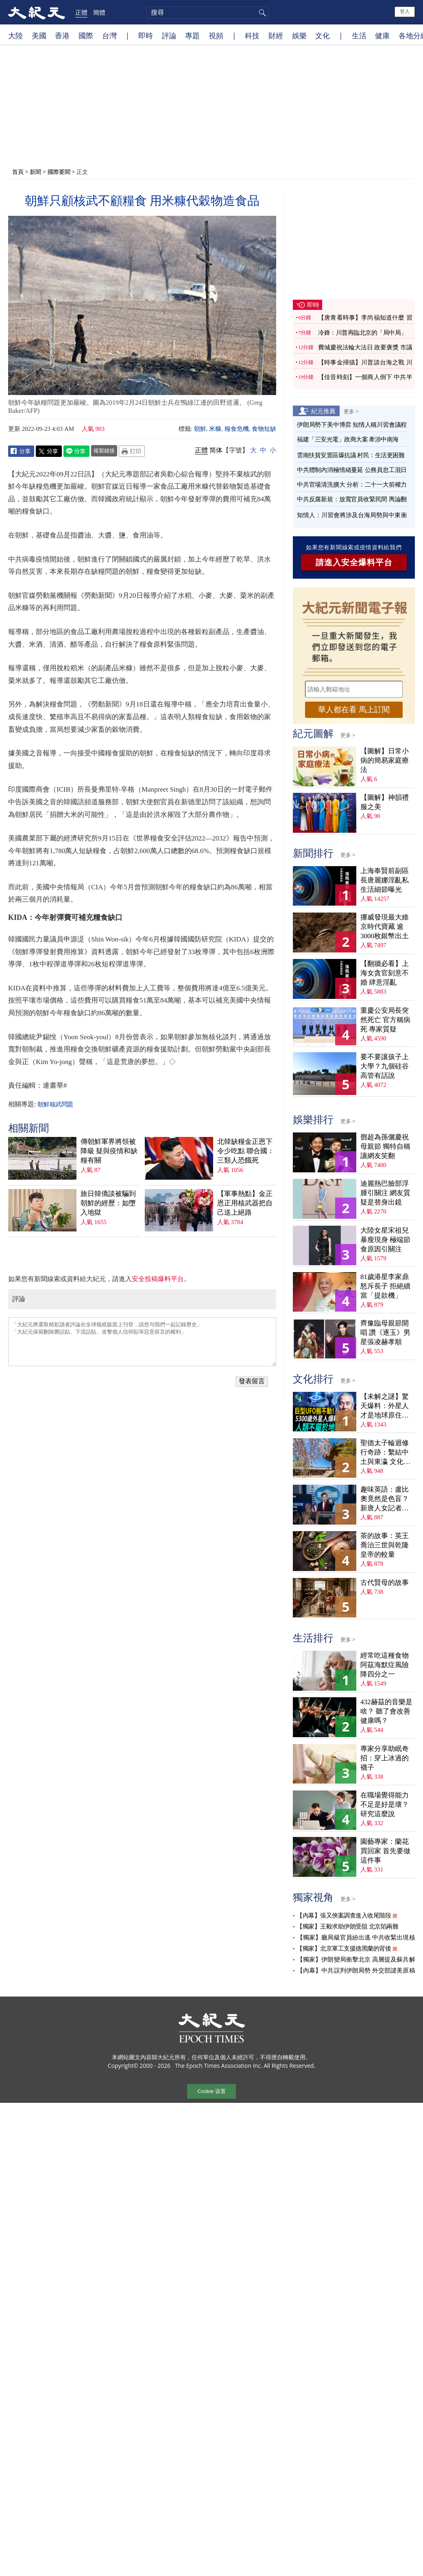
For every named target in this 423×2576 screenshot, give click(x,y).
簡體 (99, 12)
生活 (359, 35)
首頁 (18, 172)
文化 (322, 35)
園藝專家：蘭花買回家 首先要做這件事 (385, 1851)
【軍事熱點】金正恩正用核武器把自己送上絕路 (245, 1203)
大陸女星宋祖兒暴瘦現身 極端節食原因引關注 (385, 1240)
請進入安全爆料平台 (354, 562)
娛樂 (299, 35)
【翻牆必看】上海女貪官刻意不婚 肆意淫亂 (384, 973)
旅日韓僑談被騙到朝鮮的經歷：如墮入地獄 (108, 1203)
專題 (192, 35)
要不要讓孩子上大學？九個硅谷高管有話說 (384, 1066)
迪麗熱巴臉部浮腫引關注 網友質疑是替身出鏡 (385, 1193)
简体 (215, 450)
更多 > (351, 411)
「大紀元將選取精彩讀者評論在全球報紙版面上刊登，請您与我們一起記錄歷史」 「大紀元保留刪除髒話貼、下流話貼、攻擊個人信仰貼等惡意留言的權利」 (142, 1341)
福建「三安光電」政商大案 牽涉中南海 (348, 439)
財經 (275, 35)
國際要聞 (59, 172)
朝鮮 (200, 429)
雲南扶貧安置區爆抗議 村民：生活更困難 (350, 455)
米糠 (215, 429)
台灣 (109, 35)
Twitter (49, 451)
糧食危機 (237, 429)
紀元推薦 (323, 411)
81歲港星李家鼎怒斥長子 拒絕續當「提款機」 (385, 1286)
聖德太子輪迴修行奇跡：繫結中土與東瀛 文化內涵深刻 (385, 1452)
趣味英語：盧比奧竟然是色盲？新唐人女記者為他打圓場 (384, 1499)
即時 (145, 35)
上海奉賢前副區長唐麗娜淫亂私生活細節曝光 (384, 880)
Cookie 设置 (211, 2091)
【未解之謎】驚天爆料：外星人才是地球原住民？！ (384, 1406)
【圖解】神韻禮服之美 (384, 802)
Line (76, 451)
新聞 (35, 172)
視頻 (216, 35)
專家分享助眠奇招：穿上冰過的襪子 (384, 1758)
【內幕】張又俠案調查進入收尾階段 (344, 1915)
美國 (39, 35)
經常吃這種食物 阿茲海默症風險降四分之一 (384, 1665)
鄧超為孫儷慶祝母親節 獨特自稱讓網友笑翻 (385, 1146)
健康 (382, 35)
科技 (252, 35)
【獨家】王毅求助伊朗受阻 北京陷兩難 (347, 1926)
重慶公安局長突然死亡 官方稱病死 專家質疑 (385, 1020)
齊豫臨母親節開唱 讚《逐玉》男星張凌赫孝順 (385, 1332)
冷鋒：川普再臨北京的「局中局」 (362, 332)
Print (132, 451)
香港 (62, 35)
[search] (207, 13)
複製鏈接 (104, 450)
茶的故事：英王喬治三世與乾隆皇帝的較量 (384, 1545)
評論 (169, 35)
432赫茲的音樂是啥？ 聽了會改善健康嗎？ (386, 1711)
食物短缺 (264, 429)
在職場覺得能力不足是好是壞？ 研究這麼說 (384, 1804)
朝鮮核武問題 (55, 1104)
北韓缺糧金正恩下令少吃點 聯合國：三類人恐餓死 (245, 1151)
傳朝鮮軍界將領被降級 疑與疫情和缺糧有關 (109, 1151)
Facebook (21, 451)
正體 (81, 12)
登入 (405, 11)
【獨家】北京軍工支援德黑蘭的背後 (344, 1948)
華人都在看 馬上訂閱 (354, 709)
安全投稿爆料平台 (158, 1278)
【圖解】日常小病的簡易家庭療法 (384, 760)
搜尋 (261, 13)
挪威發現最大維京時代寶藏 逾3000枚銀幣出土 (384, 926)
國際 (85, 35)
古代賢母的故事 (384, 1582)
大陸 (15, 35)
